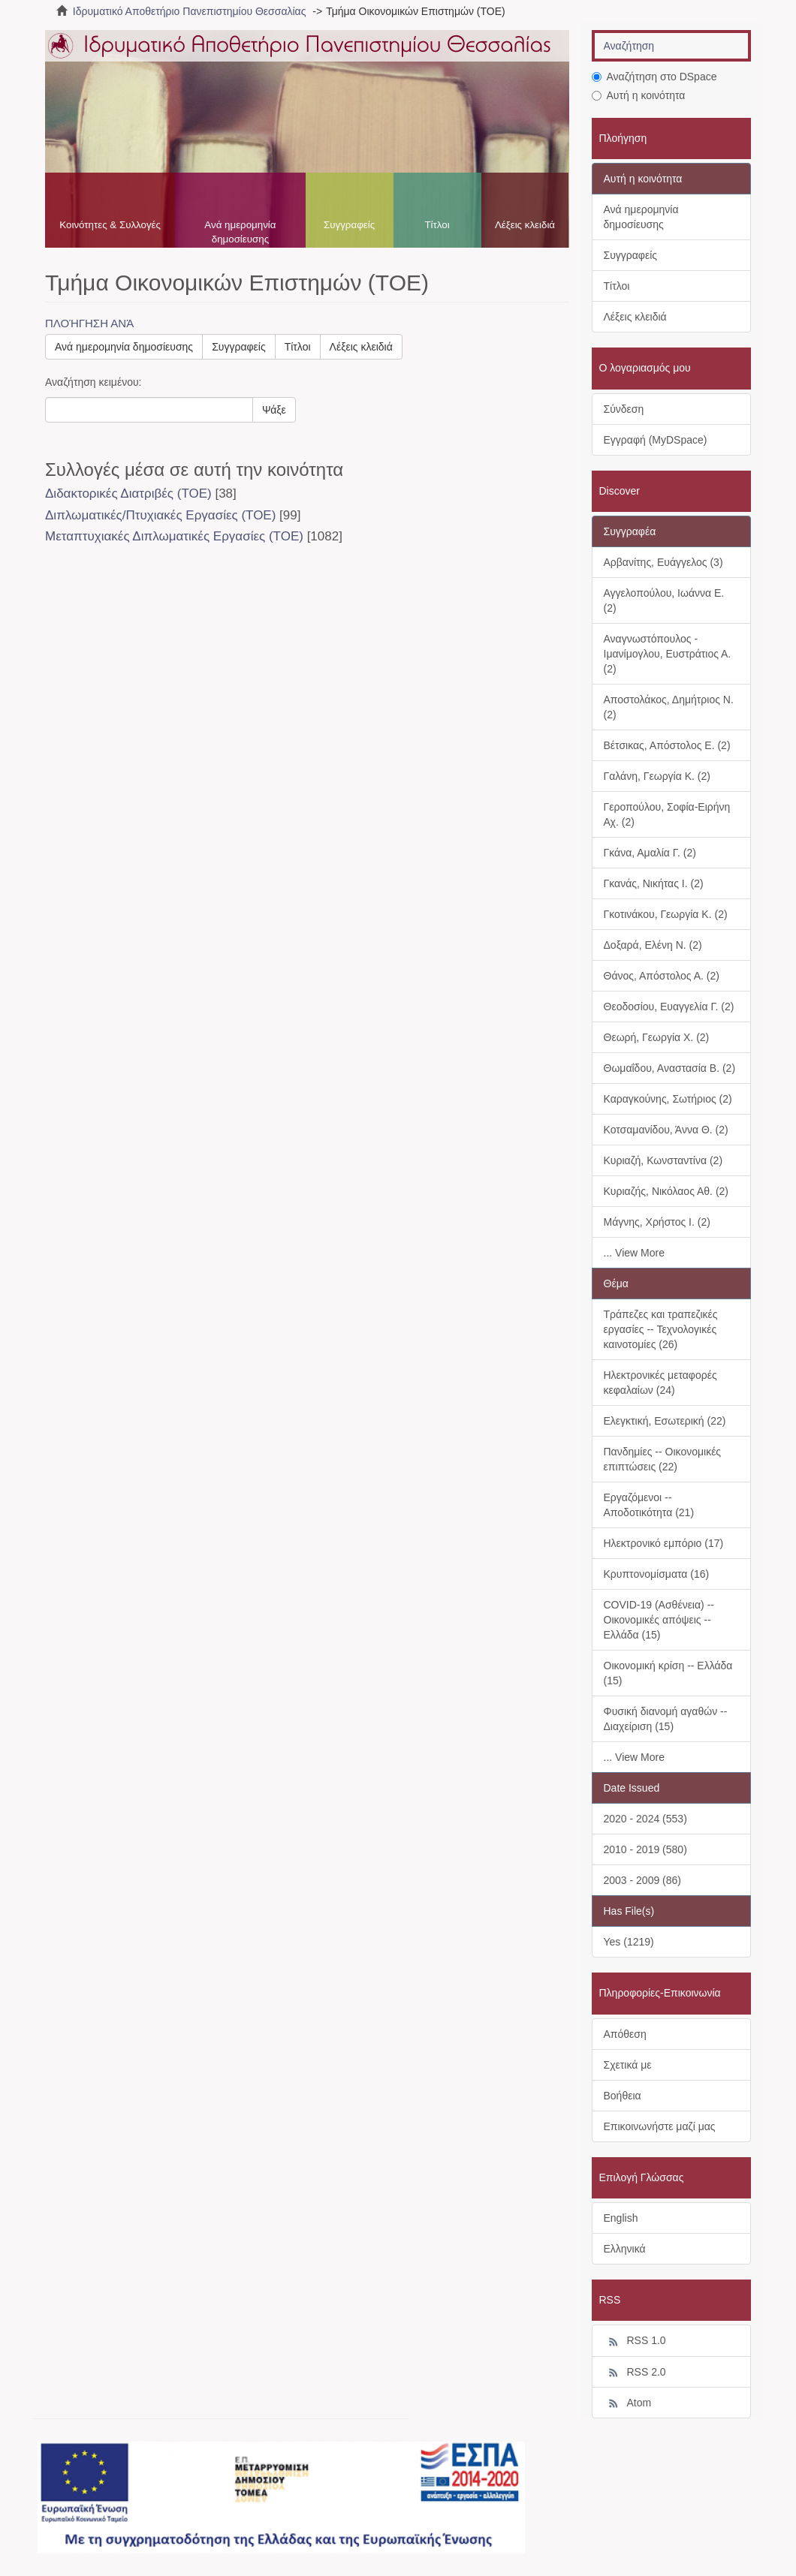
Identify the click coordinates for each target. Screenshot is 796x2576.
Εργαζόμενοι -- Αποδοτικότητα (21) (649, 1504)
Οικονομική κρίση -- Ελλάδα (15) (668, 1673)
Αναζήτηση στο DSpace (654, 77)
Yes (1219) (629, 1942)
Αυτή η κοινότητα (639, 95)
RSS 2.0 (635, 2372)
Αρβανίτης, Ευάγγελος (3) (663, 562)
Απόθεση (625, 2034)
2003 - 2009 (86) (643, 1880)
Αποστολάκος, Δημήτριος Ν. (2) (669, 707)
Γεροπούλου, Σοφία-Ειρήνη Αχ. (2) (667, 814)
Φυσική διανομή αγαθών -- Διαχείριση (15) (666, 1718)
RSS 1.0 (635, 2341)
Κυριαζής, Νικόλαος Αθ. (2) (666, 1191)
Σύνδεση (624, 409)
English (621, 2218)
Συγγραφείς (349, 224)
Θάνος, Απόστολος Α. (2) (661, 976)
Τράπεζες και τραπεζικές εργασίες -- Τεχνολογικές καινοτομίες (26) (661, 1329)
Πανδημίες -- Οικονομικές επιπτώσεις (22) (663, 1459)
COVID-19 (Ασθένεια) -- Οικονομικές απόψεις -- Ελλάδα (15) (659, 1620)
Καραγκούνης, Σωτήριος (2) (668, 1099)
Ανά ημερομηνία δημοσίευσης (240, 232)
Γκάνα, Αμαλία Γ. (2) (650, 853)
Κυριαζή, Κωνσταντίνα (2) (663, 1160)
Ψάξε (274, 410)
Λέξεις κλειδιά (525, 224)
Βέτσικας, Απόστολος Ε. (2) (667, 745)
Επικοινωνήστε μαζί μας (660, 2126)
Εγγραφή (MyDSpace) (655, 440)
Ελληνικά (625, 2249)
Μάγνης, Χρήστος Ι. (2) (657, 1222)
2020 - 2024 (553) (645, 1819)
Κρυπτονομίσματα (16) (657, 1574)
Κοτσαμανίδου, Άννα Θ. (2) (666, 1130)
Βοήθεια (622, 2096)
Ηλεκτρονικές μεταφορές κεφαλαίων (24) (660, 1382)
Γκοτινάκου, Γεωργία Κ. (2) (666, 914)
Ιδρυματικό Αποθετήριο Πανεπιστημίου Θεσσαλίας (189, 11)
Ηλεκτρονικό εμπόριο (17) (664, 1543)
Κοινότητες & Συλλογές (110, 224)
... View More (634, 1253)
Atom (628, 2403)
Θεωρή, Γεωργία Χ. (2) (657, 1037)
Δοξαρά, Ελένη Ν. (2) (653, 945)
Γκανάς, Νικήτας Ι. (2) (654, 883)
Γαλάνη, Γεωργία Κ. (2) (657, 776)
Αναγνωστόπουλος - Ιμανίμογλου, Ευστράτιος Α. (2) (667, 654)
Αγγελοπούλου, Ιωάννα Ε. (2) (664, 600)
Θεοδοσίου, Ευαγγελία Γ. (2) (669, 1007)
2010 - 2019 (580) (645, 1849)
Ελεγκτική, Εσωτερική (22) (665, 1421)
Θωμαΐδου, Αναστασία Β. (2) (670, 1068)
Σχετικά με (628, 2065)
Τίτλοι (436, 224)
